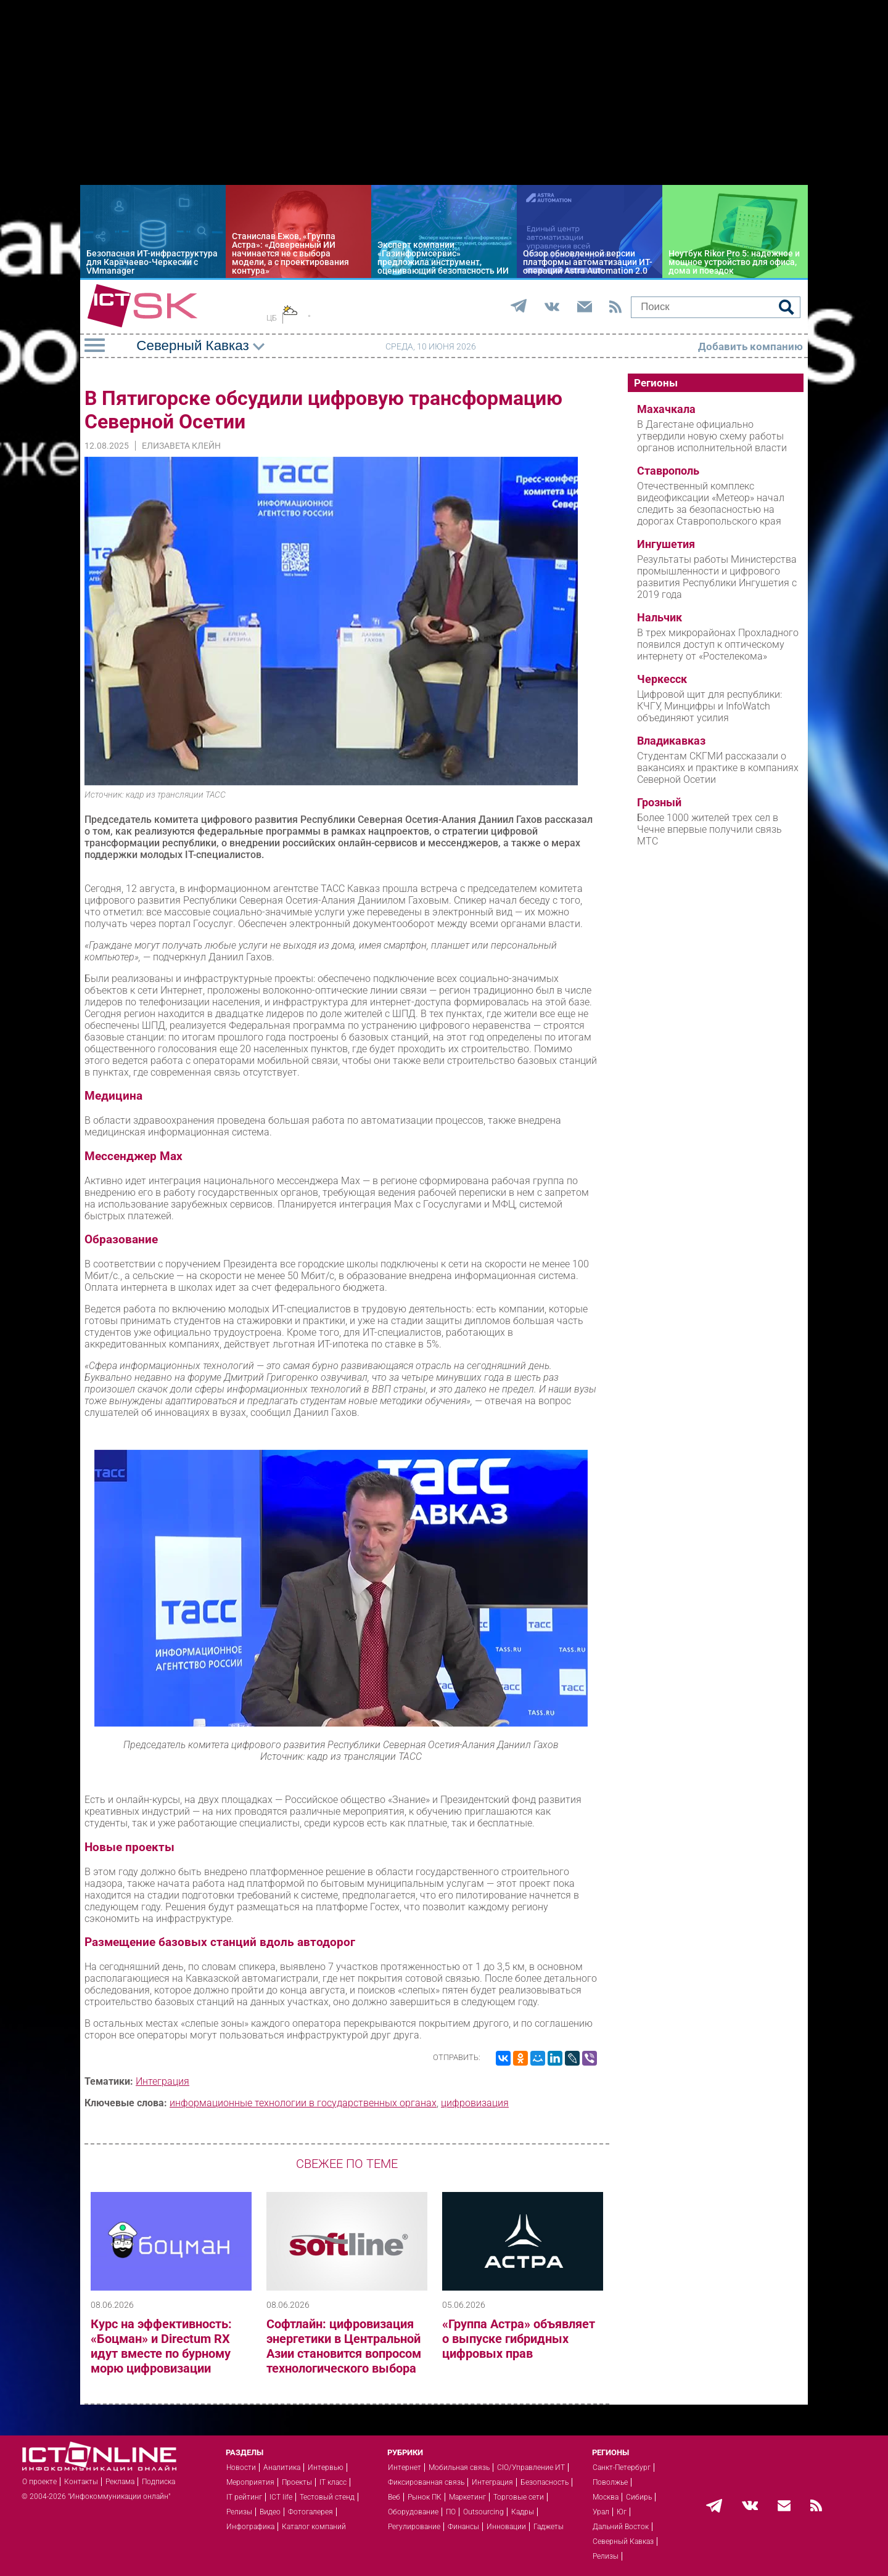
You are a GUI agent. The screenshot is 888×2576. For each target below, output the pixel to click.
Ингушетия (666, 544)
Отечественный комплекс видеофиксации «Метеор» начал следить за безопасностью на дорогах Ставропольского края (710, 503)
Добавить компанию (750, 346)
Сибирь (639, 2497)
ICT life (280, 2497)
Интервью (325, 2467)
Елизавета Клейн (181, 446)
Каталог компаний (314, 2526)
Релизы (239, 2512)
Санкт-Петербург (622, 2467)
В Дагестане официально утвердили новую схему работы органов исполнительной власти (712, 436)
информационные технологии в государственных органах (303, 2103)
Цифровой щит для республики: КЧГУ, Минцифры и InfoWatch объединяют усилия (709, 706)
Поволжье (610, 2482)
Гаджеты (548, 2526)
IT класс (333, 2482)
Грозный (659, 802)
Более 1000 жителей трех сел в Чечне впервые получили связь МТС (709, 829)
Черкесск (662, 679)
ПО (451, 2512)
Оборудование (413, 2512)
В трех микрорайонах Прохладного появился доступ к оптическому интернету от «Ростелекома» (718, 644)
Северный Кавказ (623, 2541)
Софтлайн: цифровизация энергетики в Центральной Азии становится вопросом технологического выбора (343, 2346)
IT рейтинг (244, 2497)
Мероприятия (250, 2482)
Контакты (81, 2481)
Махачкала (666, 409)
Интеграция (162, 2081)
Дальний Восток (621, 2526)
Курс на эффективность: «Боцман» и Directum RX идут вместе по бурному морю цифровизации (161, 2346)
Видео (270, 2512)
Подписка (158, 2481)
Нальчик (659, 617)
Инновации (506, 2526)
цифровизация (475, 2103)
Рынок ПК (425, 2497)
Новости (241, 2467)
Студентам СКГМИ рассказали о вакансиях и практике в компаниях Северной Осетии (718, 767)
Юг (622, 2512)
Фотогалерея (310, 2512)
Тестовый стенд (327, 2497)
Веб (394, 2497)
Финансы (463, 2526)
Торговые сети (518, 2497)
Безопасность (544, 2482)
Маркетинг (467, 2497)
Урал (601, 2512)
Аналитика (281, 2467)
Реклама (119, 2481)
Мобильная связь (459, 2467)
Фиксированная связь (426, 2482)
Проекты (297, 2482)
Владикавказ (671, 741)
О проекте (39, 2481)
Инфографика (250, 2526)
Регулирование (414, 2526)
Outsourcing (483, 2512)
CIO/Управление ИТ (531, 2467)
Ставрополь (668, 471)
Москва (606, 2497)
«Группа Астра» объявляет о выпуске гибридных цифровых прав (518, 2338)
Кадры (522, 2512)
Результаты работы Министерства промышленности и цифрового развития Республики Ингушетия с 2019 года (717, 577)
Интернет (404, 2467)
